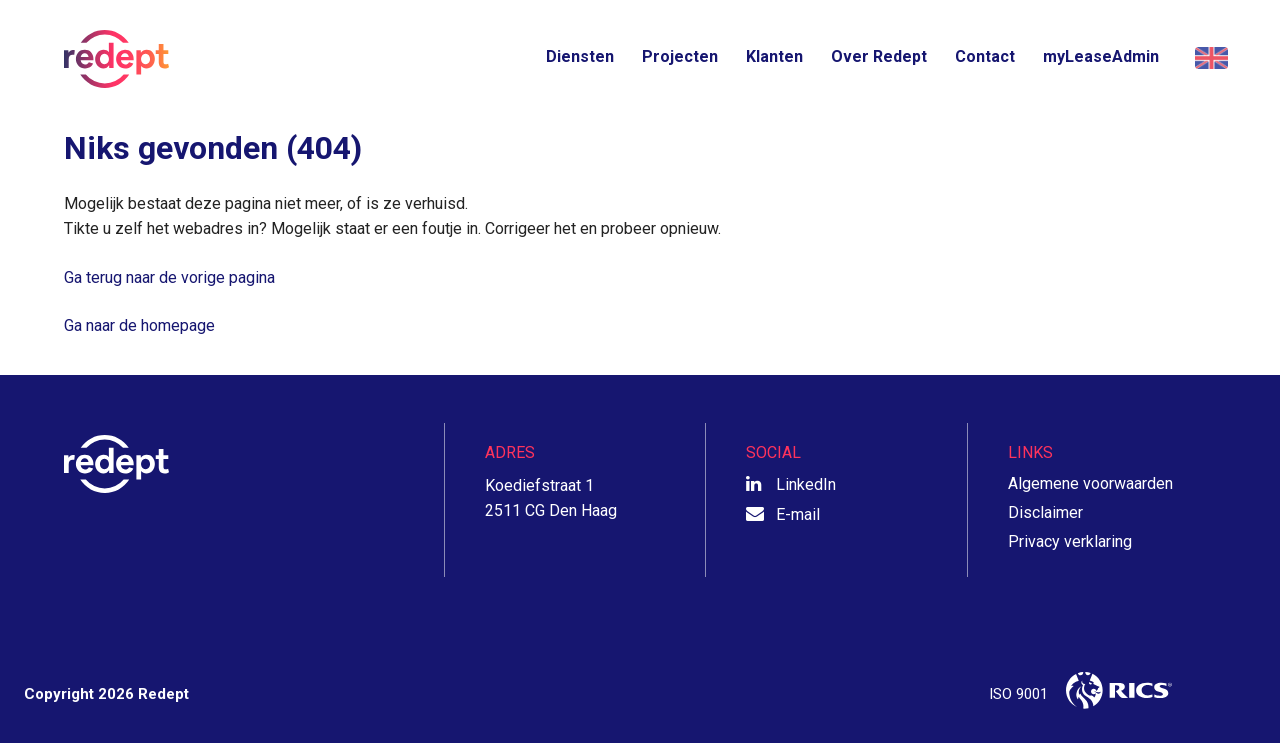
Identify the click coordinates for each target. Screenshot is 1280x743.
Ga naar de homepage (139, 325)
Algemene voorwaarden (1090, 483)
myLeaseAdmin (1101, 56)
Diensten (580, 56)
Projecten (680, 56)
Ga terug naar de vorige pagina (169, 277)
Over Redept (879, 56)
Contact (985, 56)
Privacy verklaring (1070, 541)
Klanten (774, 56)
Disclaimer (1045, 512)
